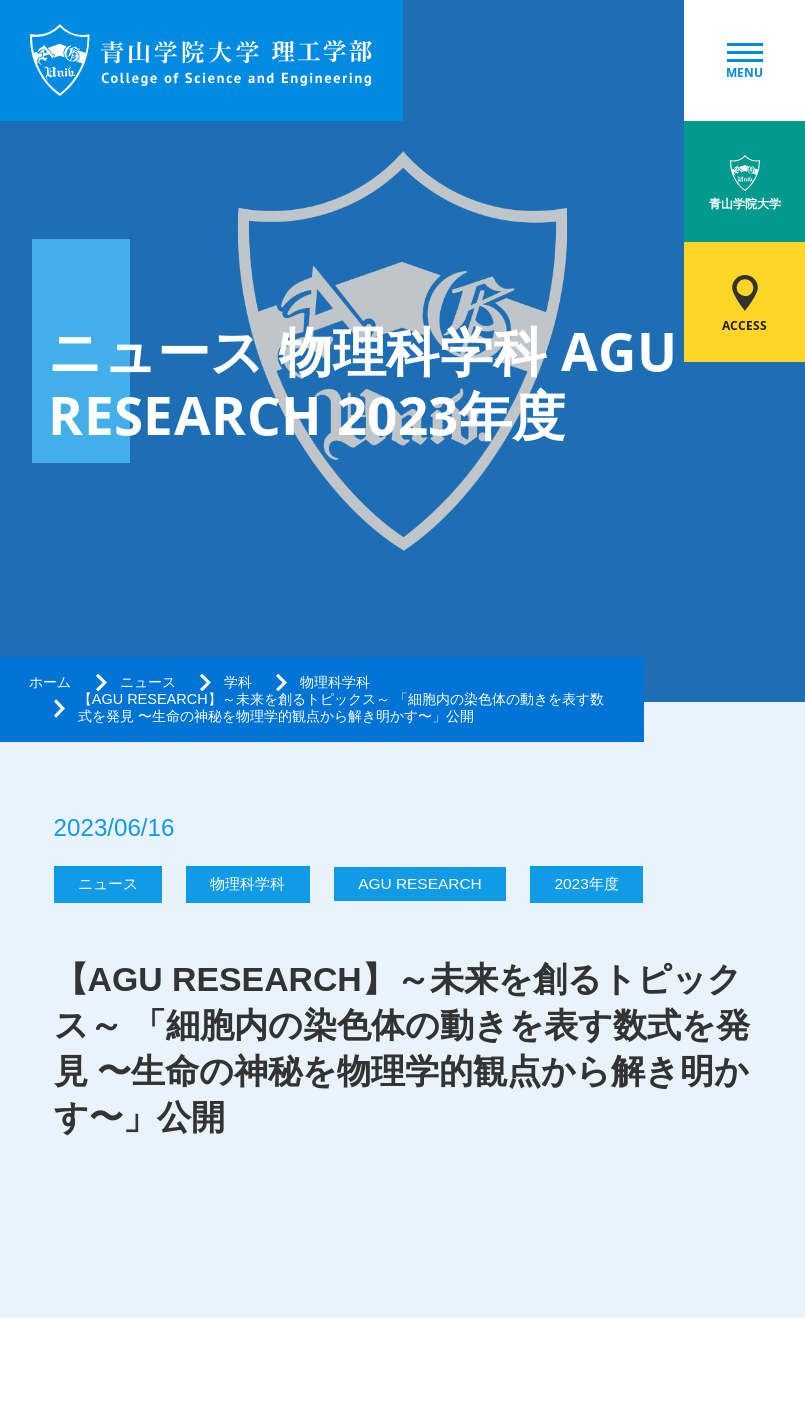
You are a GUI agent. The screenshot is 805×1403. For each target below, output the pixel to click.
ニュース (148, 682)
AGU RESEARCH (420, 883)
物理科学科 (335, 682)
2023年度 (586, 883)
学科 (238, 682)
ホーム (50, 682)
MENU (744, 61)
